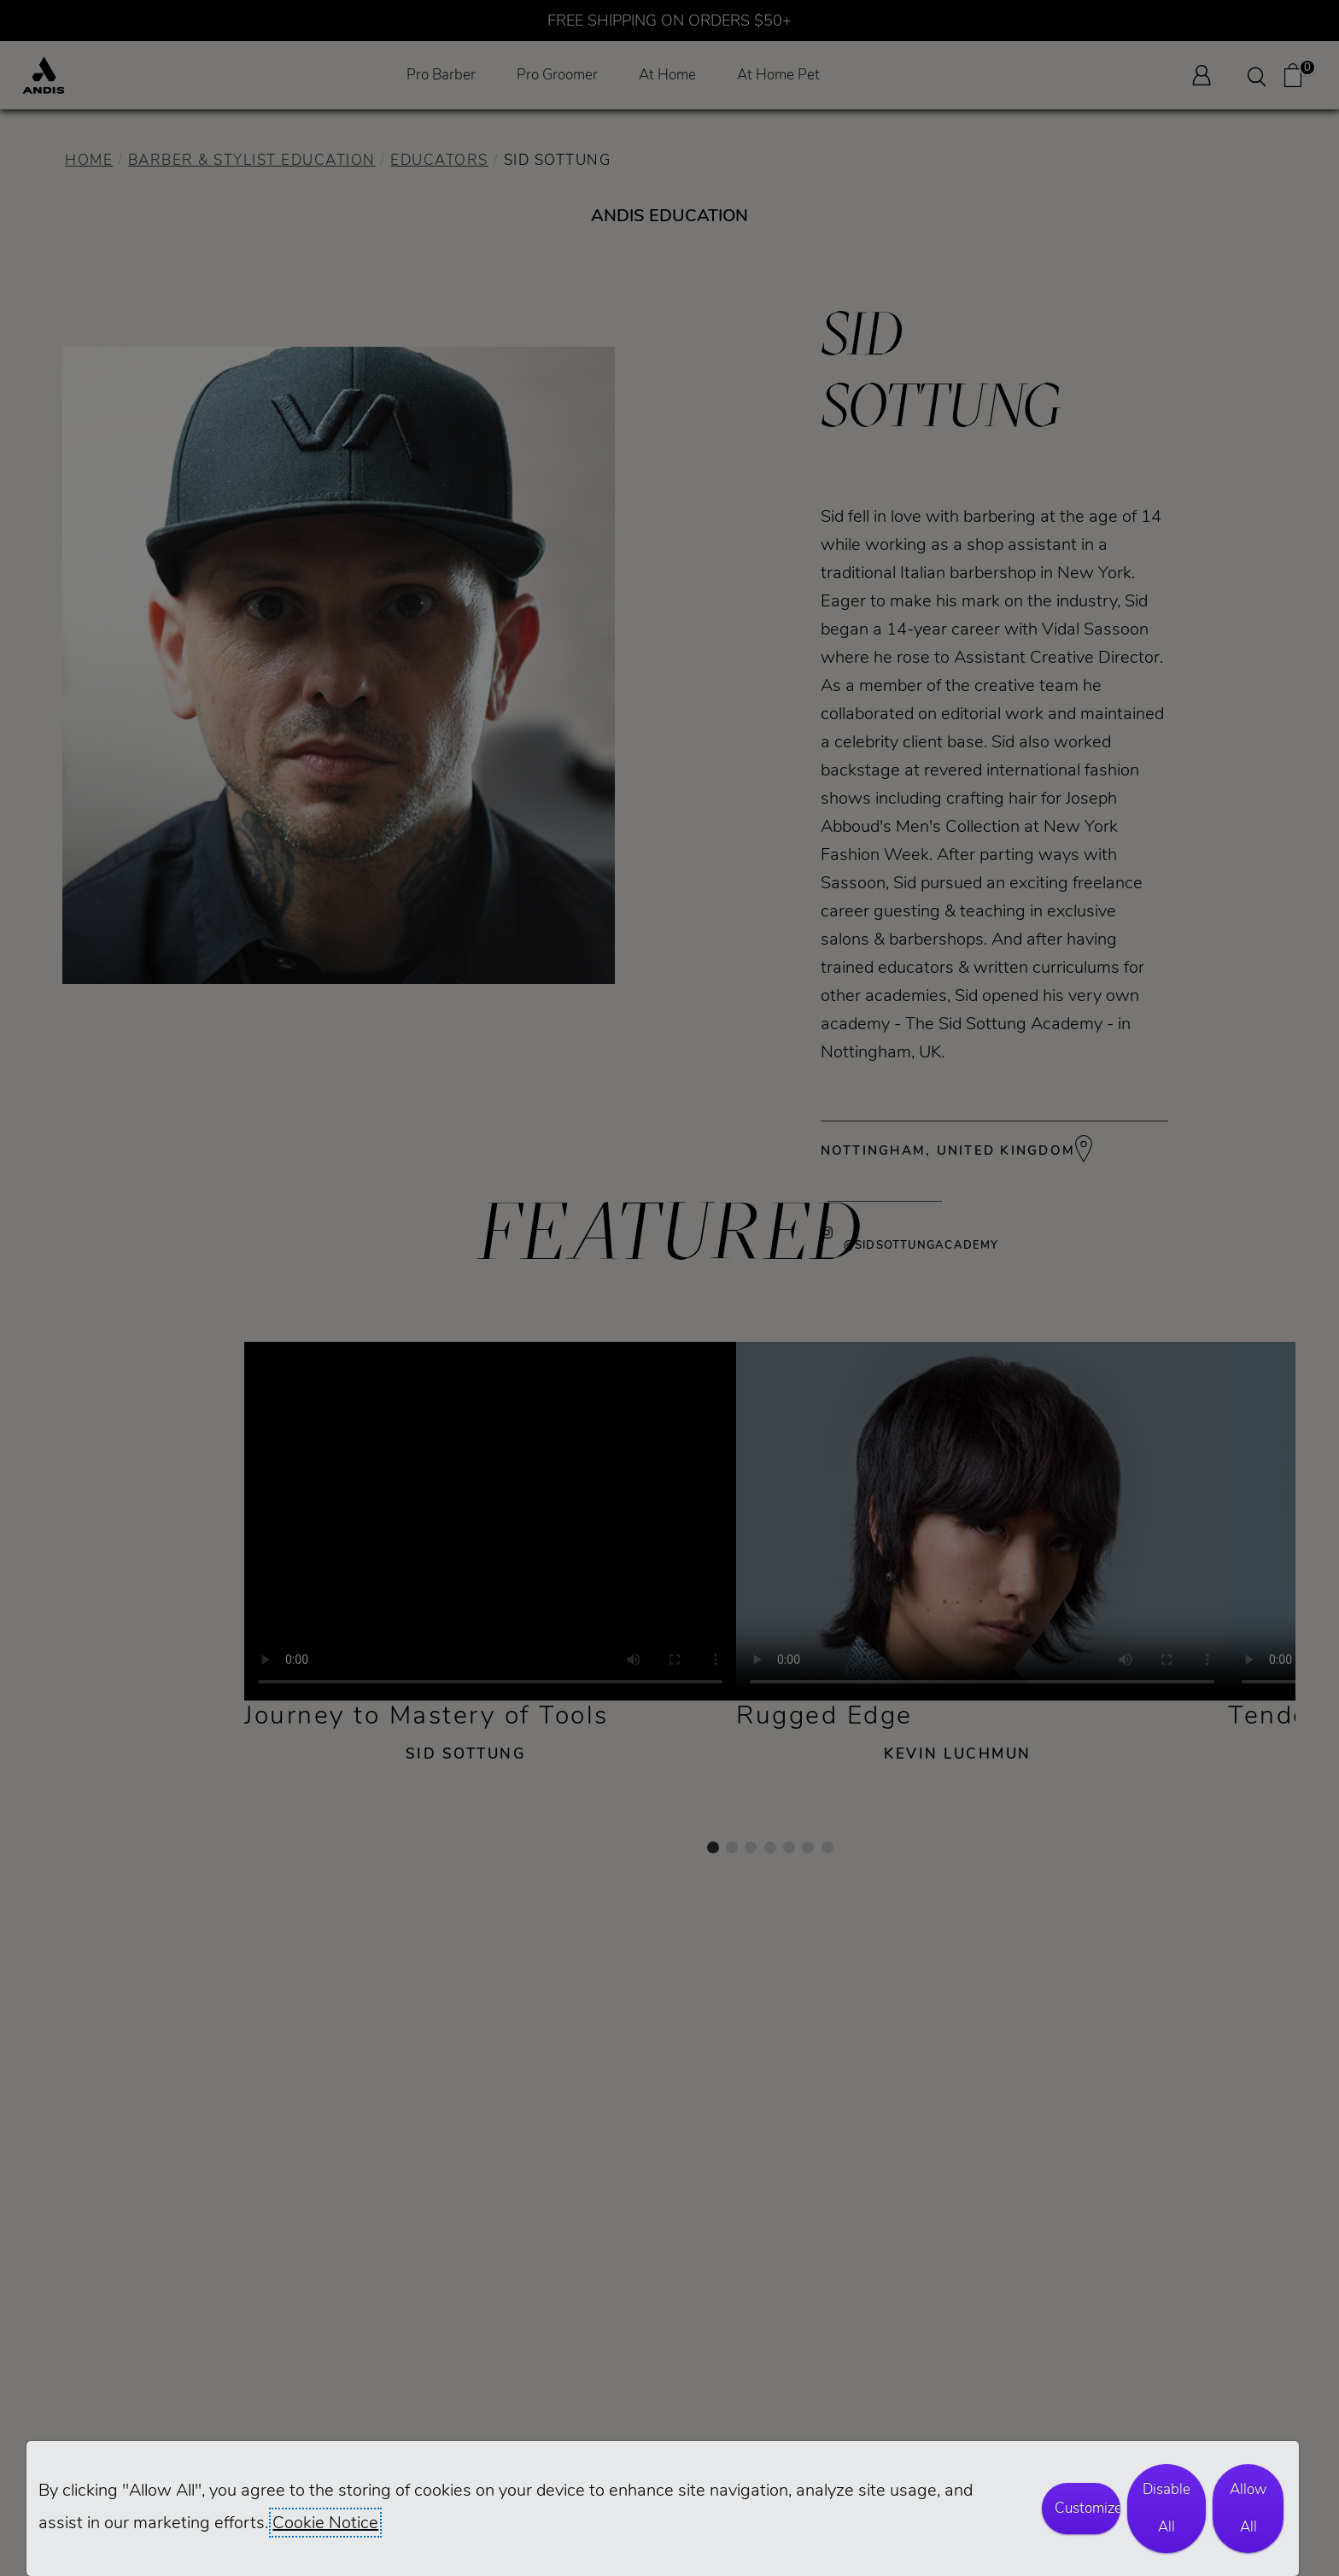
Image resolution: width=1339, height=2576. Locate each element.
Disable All (1166, 2508)
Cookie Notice (325, 2522)
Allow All (1248, 2508)
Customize (1087, 2508)
